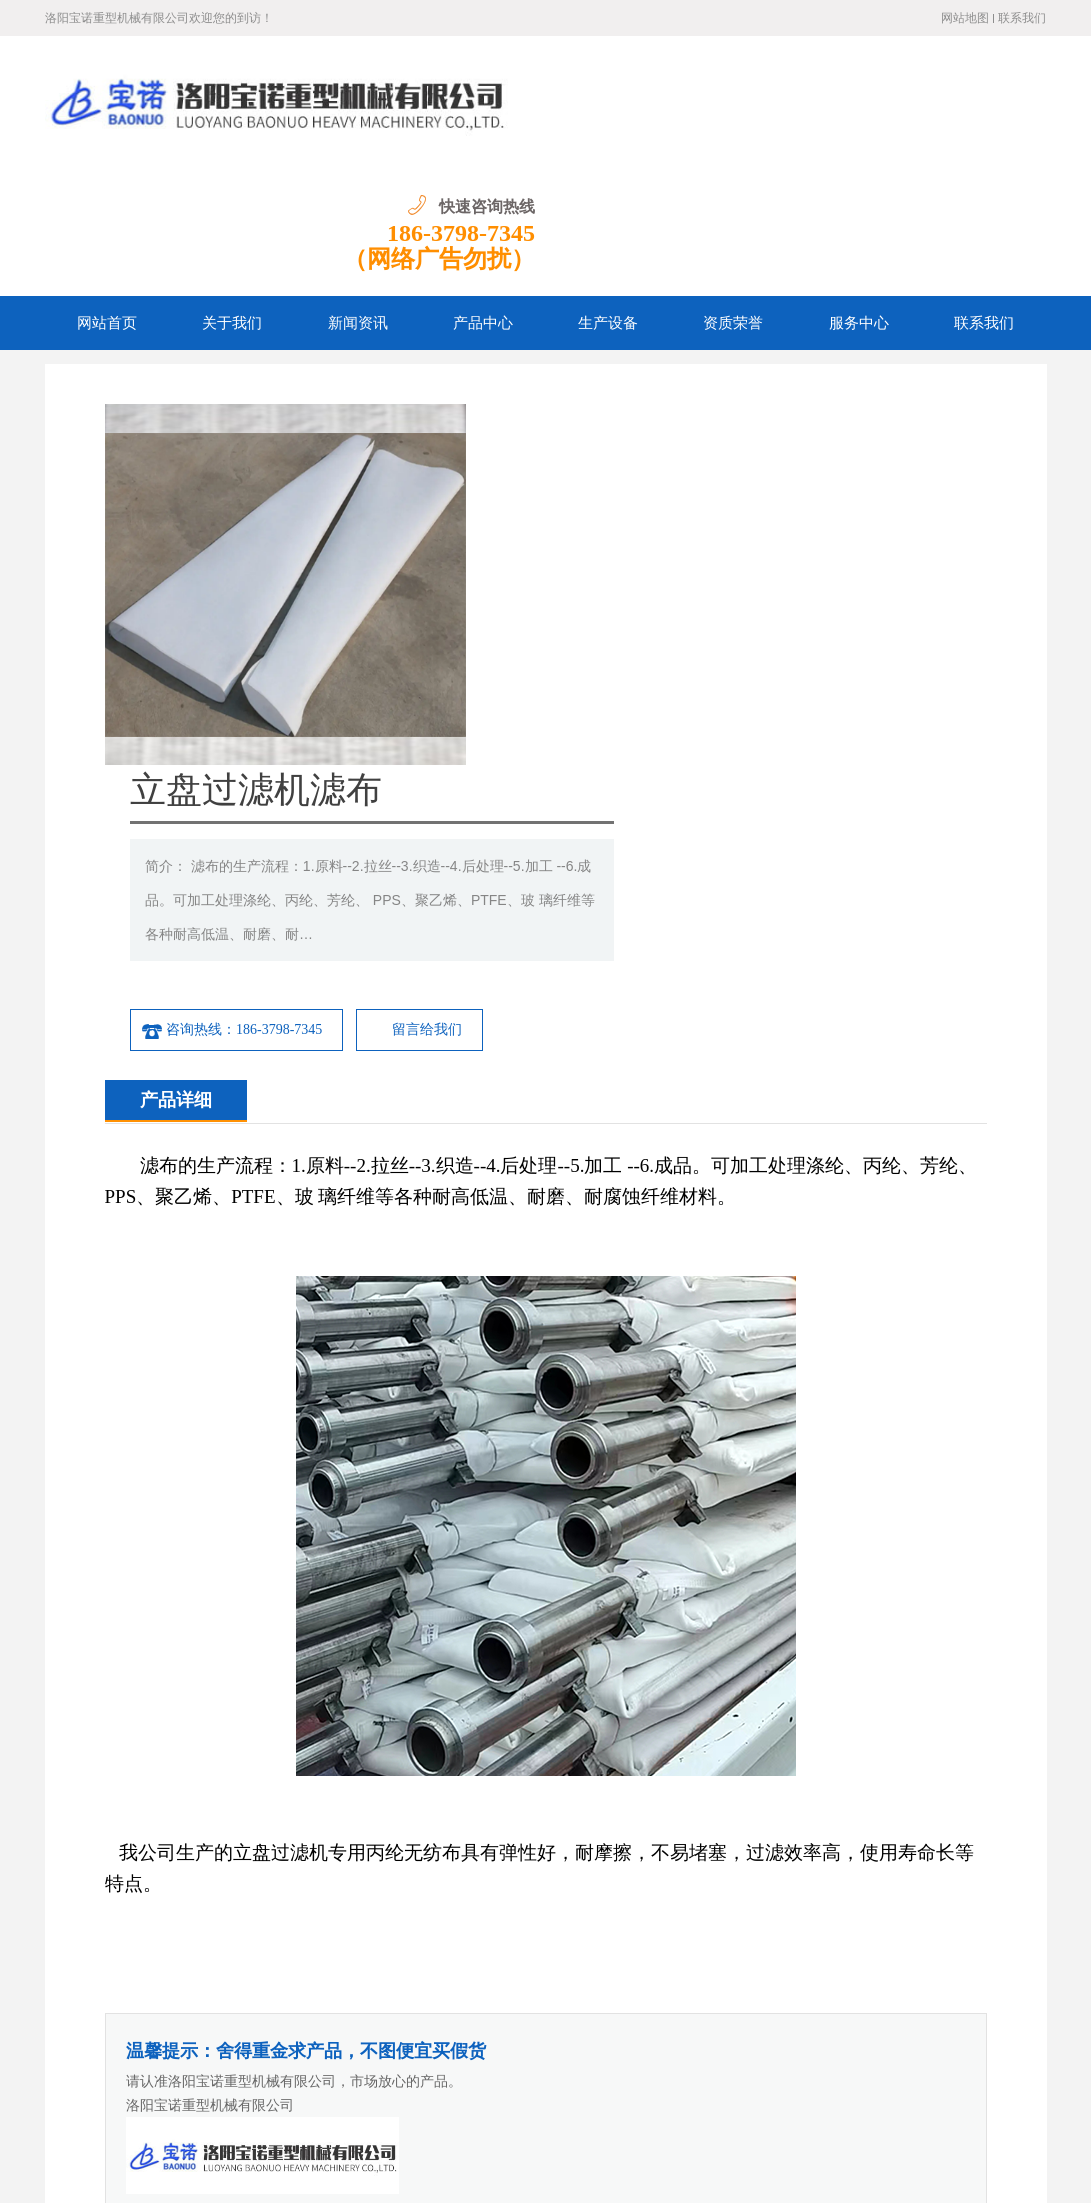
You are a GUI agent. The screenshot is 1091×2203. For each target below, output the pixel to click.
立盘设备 (959, 1755)
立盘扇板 (189, 1755)
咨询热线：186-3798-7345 (606, 539)
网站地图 (965, 18)
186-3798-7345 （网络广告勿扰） (950, 116)
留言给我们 (802, 538)
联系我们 (1022, 18)
